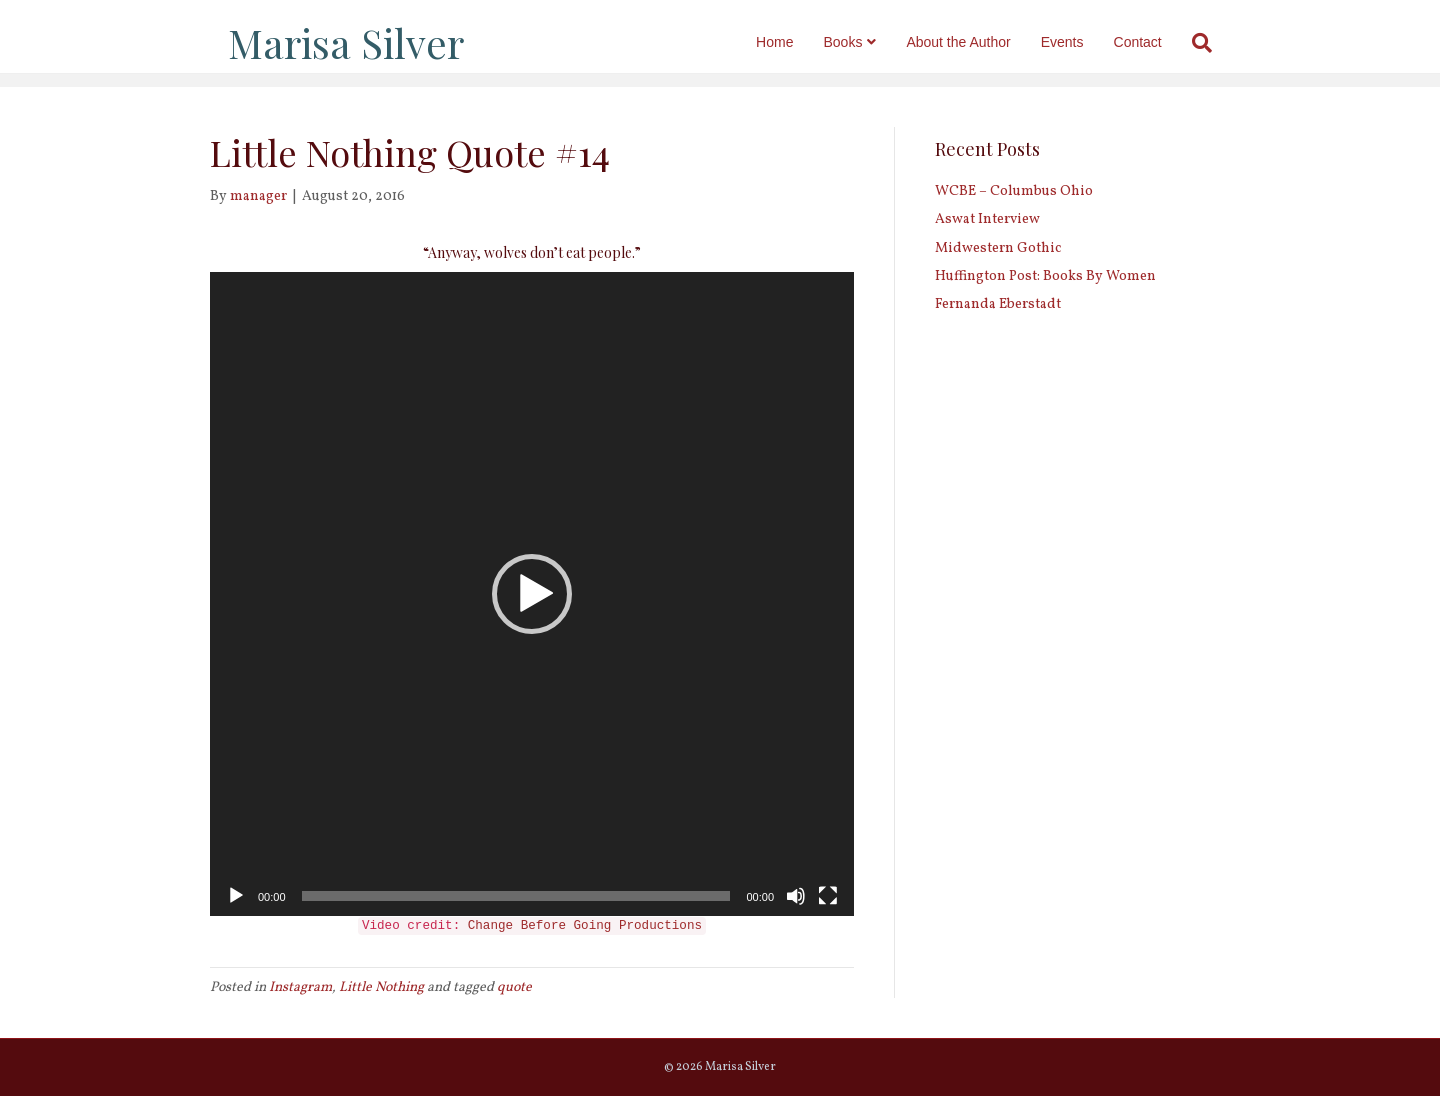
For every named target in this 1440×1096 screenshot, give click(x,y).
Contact (1156, 42)
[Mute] (796, 896)
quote (514, 987)
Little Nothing (381, 987)
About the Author (977, 42)
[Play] (236, 896)
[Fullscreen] (828, 896)
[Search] (1212, 43)
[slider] (516, 896)
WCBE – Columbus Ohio (1014, 191)
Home (792, 42)
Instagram (300, 987)
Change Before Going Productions (585, 926)
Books (861, 42)
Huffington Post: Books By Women (1045, 276)
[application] (532, 594)
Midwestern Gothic (998, 248)
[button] (532, 594)
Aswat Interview (987, 219)
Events (1080, 42)
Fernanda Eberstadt (998, 304)
